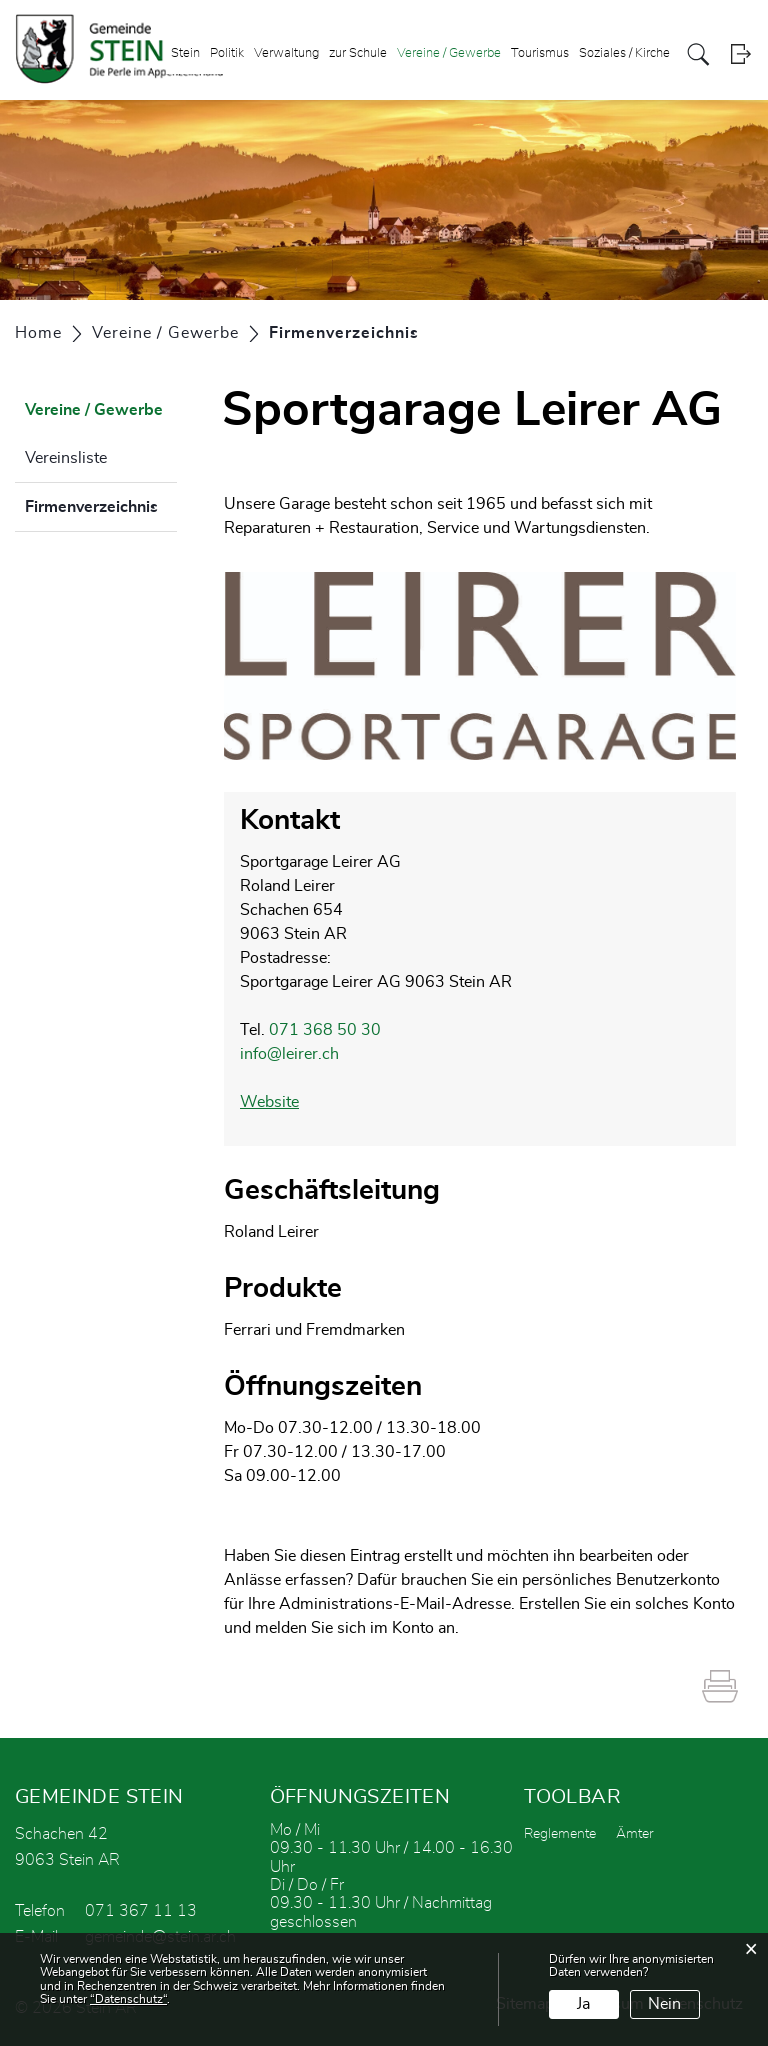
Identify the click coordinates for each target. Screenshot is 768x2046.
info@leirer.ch (289, 1054)
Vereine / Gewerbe (449, 53)
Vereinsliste (66, 458)
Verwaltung (286, 53)
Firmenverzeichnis (101, 504)
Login (740, 54)
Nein (664, 2004)
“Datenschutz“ (128, 1999)
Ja (583, 2004)
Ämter (635, 1834)
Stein (185, 53)
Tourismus (540, 53)
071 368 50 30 (325, 1030)
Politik (227, 53)
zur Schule (358, 53)
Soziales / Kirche (624, 53)
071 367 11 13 (141, 1911)
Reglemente (560, 1834)
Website (279, 1102)
